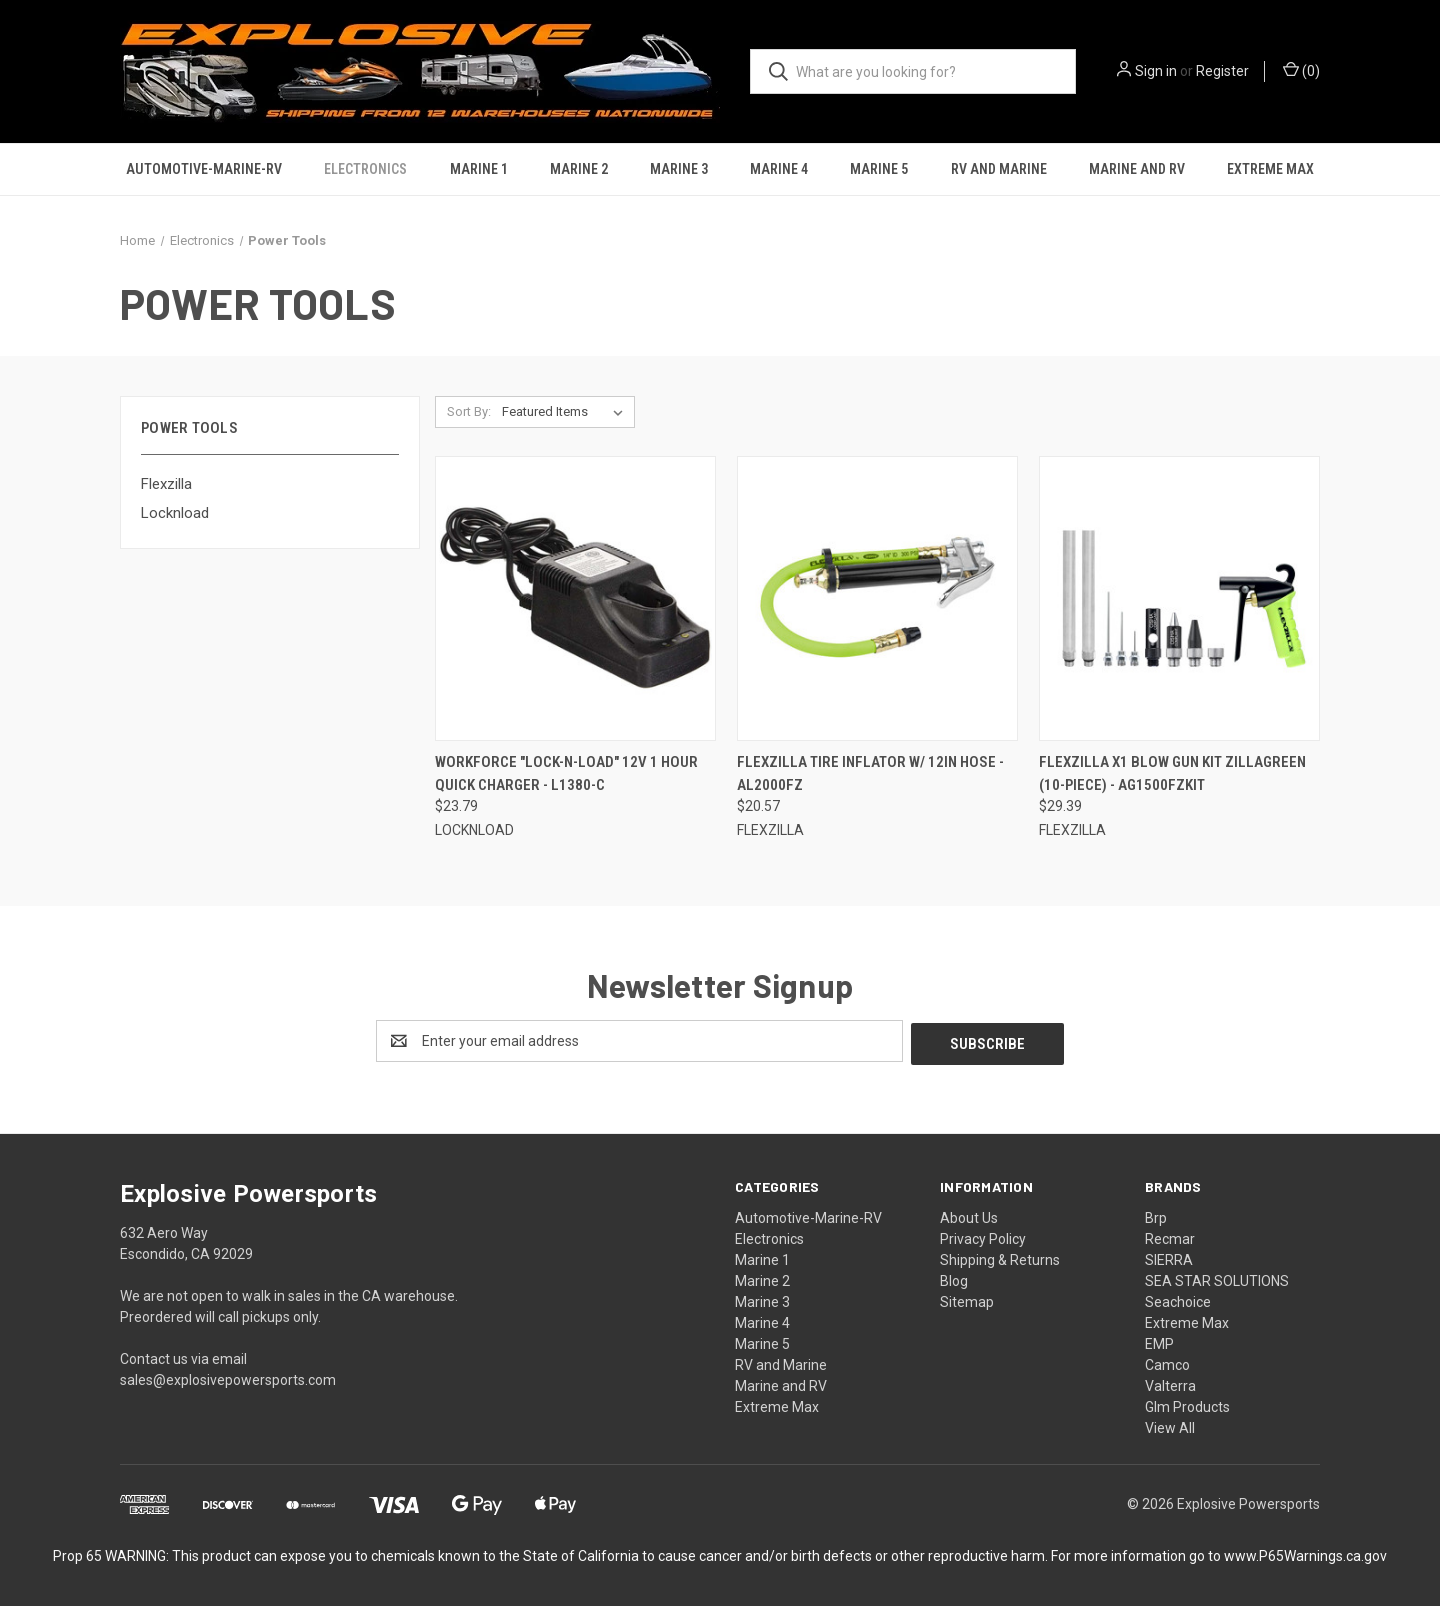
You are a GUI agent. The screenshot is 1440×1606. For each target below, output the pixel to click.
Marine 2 (579, 169)
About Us (969, 1215)
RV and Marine (999, 169)
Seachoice (1178, 1299)
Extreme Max (1270, 169)
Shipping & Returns (1000, 1257)
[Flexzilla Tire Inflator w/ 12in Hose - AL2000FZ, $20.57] (877, 598)
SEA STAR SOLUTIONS (1217, 1278)
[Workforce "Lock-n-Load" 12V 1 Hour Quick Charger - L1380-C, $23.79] (575, 598)
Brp (1156, 1215)
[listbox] (566, 412)
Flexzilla (166, 484)
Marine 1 (479, 169)
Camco (1167, 1362)
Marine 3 (679, 169)
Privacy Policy (983, 1236)
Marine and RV (1137, 169)
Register (1222, 71)
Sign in (1156, 71)
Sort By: (469, 411)
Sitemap (967, 1299)
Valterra (1170, 1383)
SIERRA (1169, 1257)
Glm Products (1187, 1404)
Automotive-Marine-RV (204, 169)
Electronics (365, 169)
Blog (954, 1278)
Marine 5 (879, 169)
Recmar (1170, 1236)
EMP (1159, 1341)
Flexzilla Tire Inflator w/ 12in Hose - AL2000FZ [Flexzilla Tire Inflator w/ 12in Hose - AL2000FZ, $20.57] (870, 773)
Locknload (175, 513)
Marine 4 (779, 169)
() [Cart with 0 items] (1301, 70)
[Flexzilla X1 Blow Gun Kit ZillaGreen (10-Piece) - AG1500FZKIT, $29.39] (1179, 598)
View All (1170, 1425)
